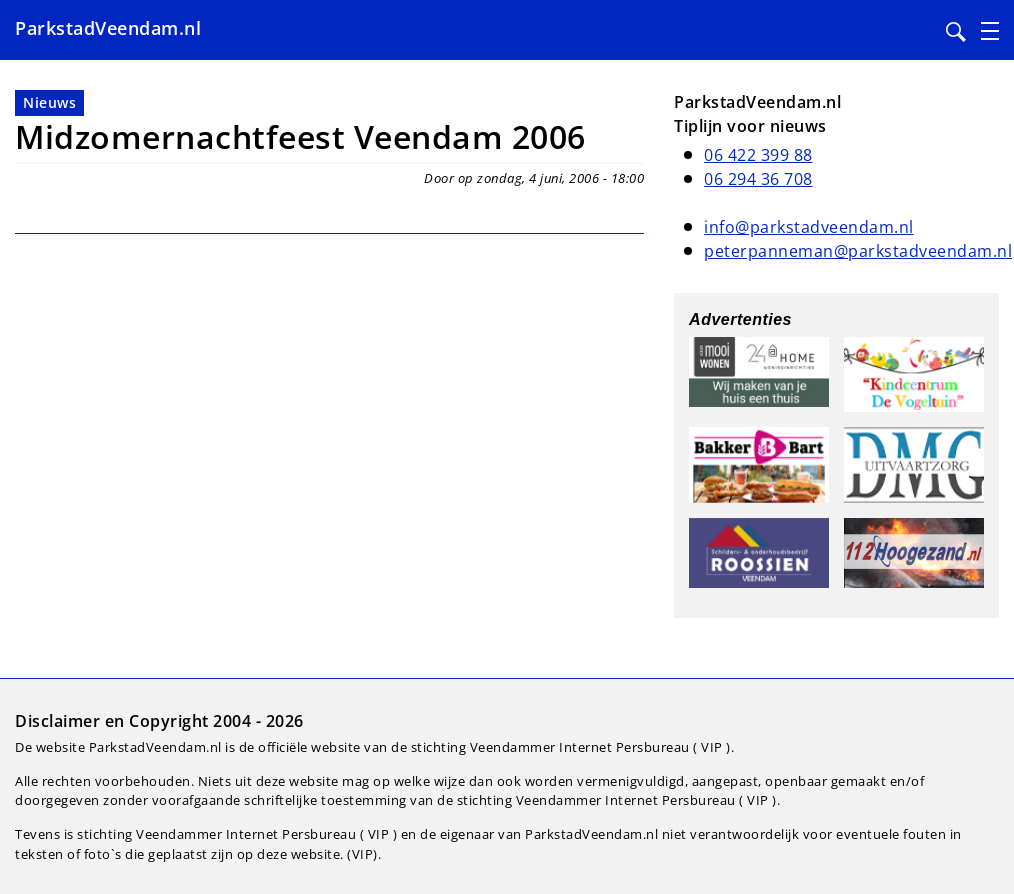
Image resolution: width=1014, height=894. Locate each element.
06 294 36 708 (758, 179)
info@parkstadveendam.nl (809, 227)
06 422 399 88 (758, 155)
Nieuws (49, 102)
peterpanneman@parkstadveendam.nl (858, 251)
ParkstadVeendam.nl (108, 28)
